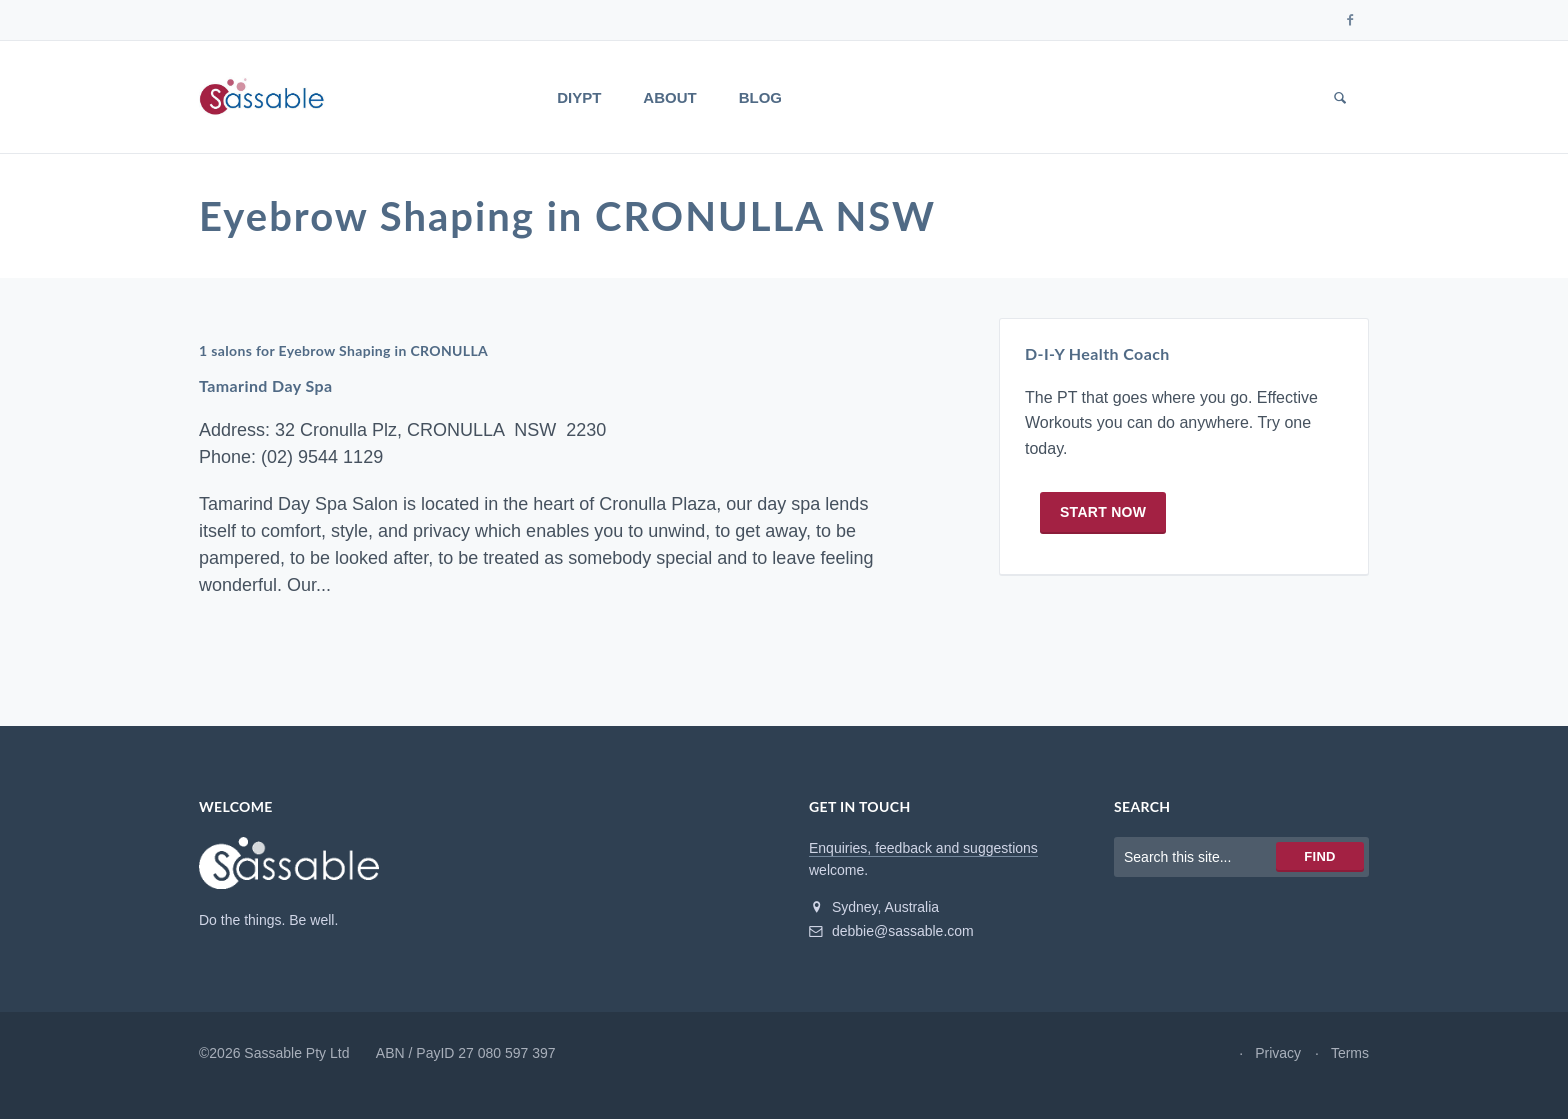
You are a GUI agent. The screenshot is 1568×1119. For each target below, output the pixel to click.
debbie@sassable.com (891, 931)
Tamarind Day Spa (266, 385)
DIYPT (579, 97)
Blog (760, 97)
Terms (1350, 1053)
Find (1319, 856)
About (669, 97)
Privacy (1278, 1053)
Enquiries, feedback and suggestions (923, 848)
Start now (1103, 512)
